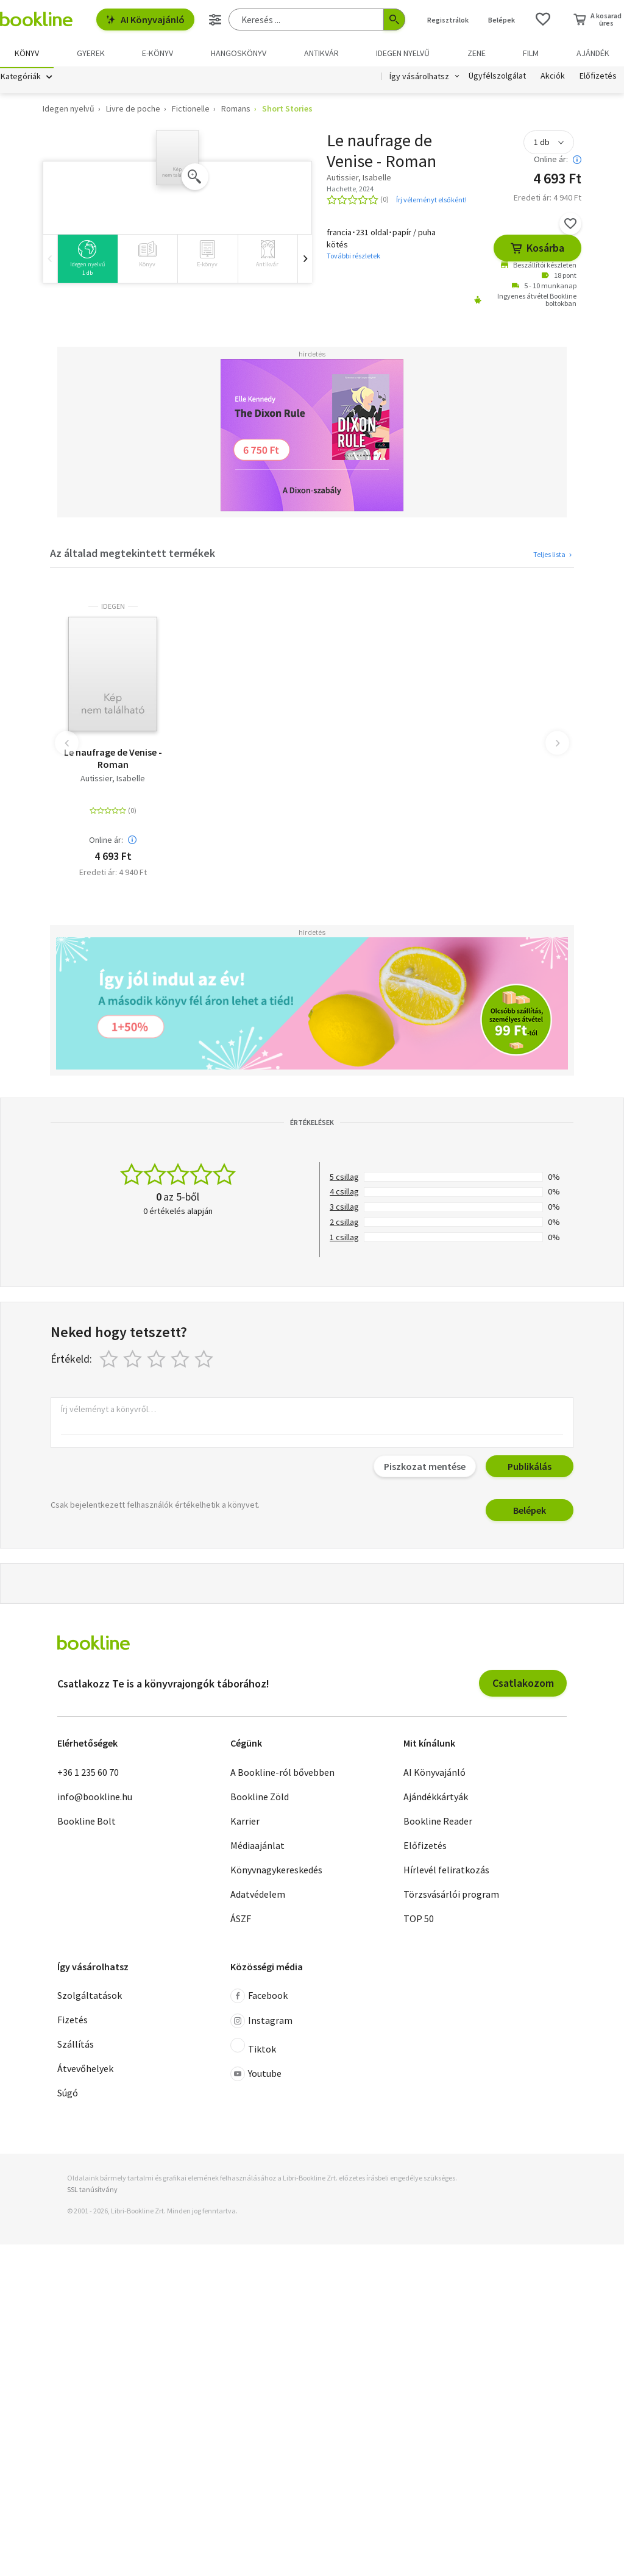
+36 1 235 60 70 (88, 1774)
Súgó (67, 2094)
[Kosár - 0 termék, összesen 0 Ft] (597, 19)
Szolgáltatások (89, 1997)
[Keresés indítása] (394, 19)
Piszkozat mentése (425, 1468)
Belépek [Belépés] (501, 19)
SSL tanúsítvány (92, 2191)
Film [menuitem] (531, 53)
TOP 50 (418, 1920)
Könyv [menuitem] (27, 53)
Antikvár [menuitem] (321, 53)
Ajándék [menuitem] (592, 53)
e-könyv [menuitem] (157, 53)
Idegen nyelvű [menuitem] (403, 53)
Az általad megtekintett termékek (132, 555)
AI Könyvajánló (145, 19)
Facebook (259, 1997)
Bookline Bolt (86, 1823)
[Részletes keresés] (215, 19)
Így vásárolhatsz (419, 78)
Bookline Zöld (259, 1798)
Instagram (261, 2022)
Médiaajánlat (257, 1847)
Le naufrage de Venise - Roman (113, 760)
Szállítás (75, 2046)
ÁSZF (240, 1920)
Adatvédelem (257, 1896)
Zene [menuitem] (476, 53)
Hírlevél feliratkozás (446, 1871)
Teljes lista (553, 556)
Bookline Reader (437, 1823)
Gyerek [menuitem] (91, 53)
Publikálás (529, 1468)
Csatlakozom (523, 1685)
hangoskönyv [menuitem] (238, 53)
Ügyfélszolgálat (497, 78)
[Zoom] (195, 179)
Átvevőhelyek (85, 2070)
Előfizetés (598, 78)
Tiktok (253, 2048)
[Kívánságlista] (543, 19)
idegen (113, 608)
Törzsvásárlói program (451, 1896)
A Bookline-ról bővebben (282, 1774)
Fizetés (72, 2021)
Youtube (256, 2075)
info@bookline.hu (94, 1798)
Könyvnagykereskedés (276, 1871)
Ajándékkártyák (435, 1798)
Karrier (245, 1823)
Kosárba (537, 250)
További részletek (353, 257)
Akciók (553, 78)
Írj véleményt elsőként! (431, 201)
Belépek (529, 1512)
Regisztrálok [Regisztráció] (448, 19)
